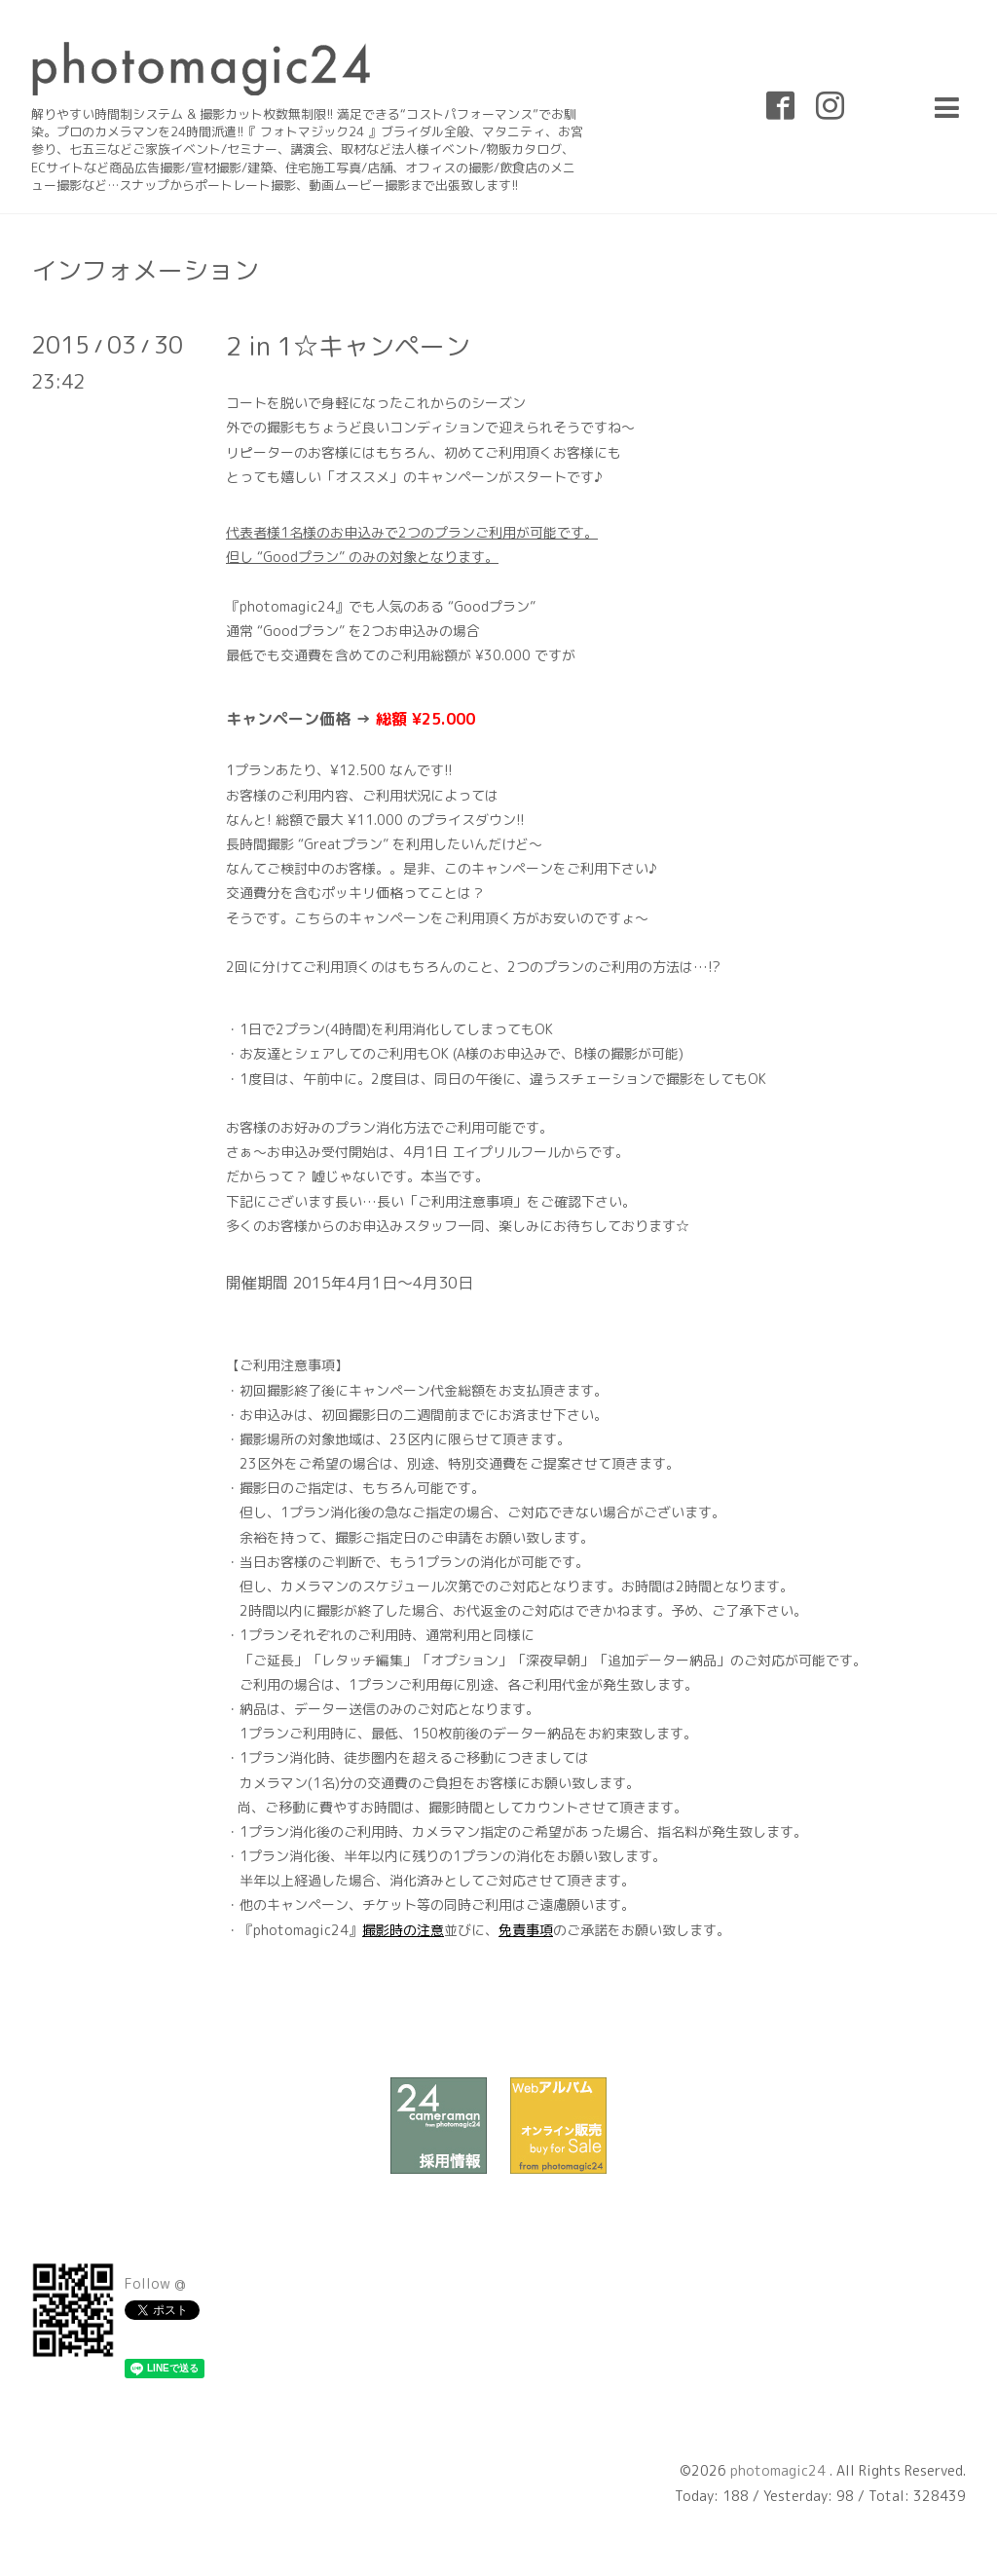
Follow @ (155, 2283)
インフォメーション (145, 269)
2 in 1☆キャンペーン (348, 345)
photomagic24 (780, 2470)
